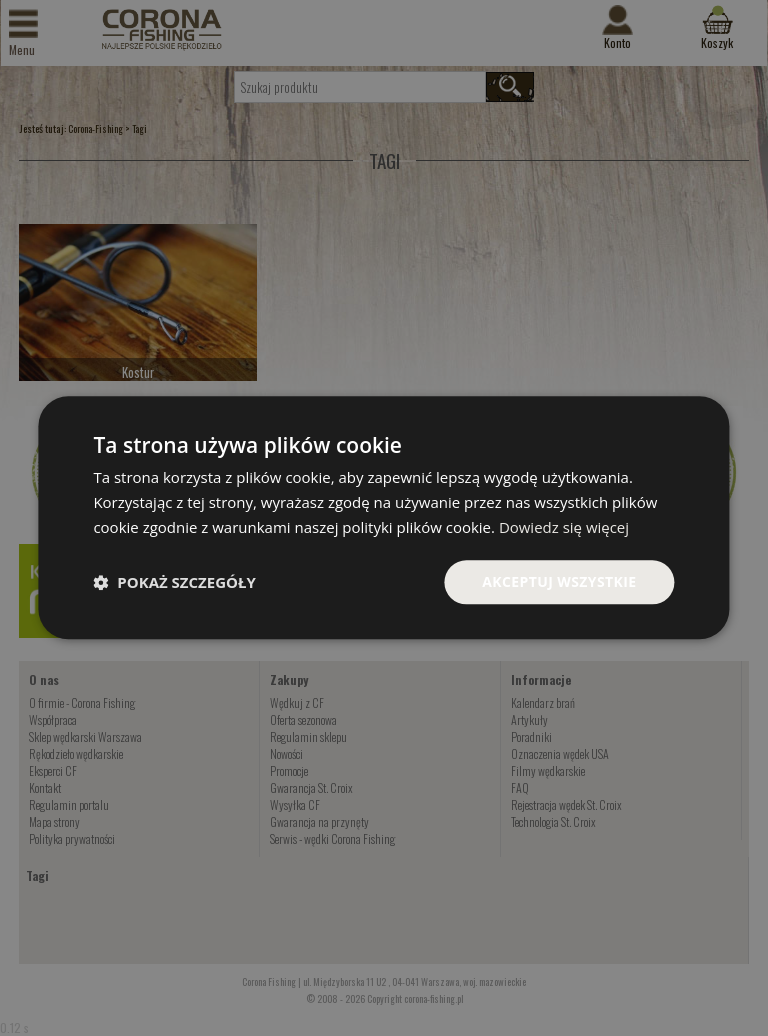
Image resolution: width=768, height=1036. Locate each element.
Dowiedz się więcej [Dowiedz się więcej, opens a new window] (564, 527)
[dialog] (383, 517)
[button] (174, 582)
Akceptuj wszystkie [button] (559, 581)
